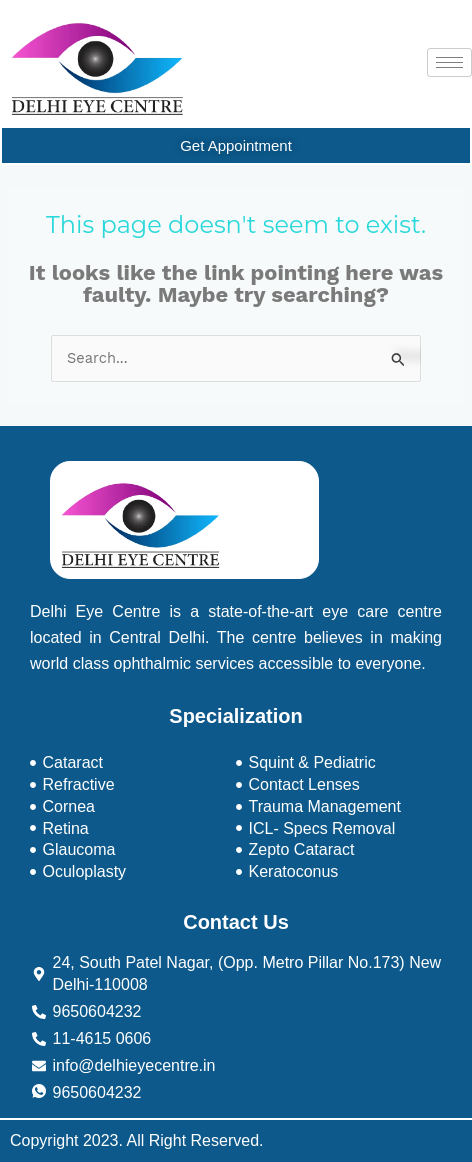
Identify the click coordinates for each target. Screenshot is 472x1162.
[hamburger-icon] (449, 62)
